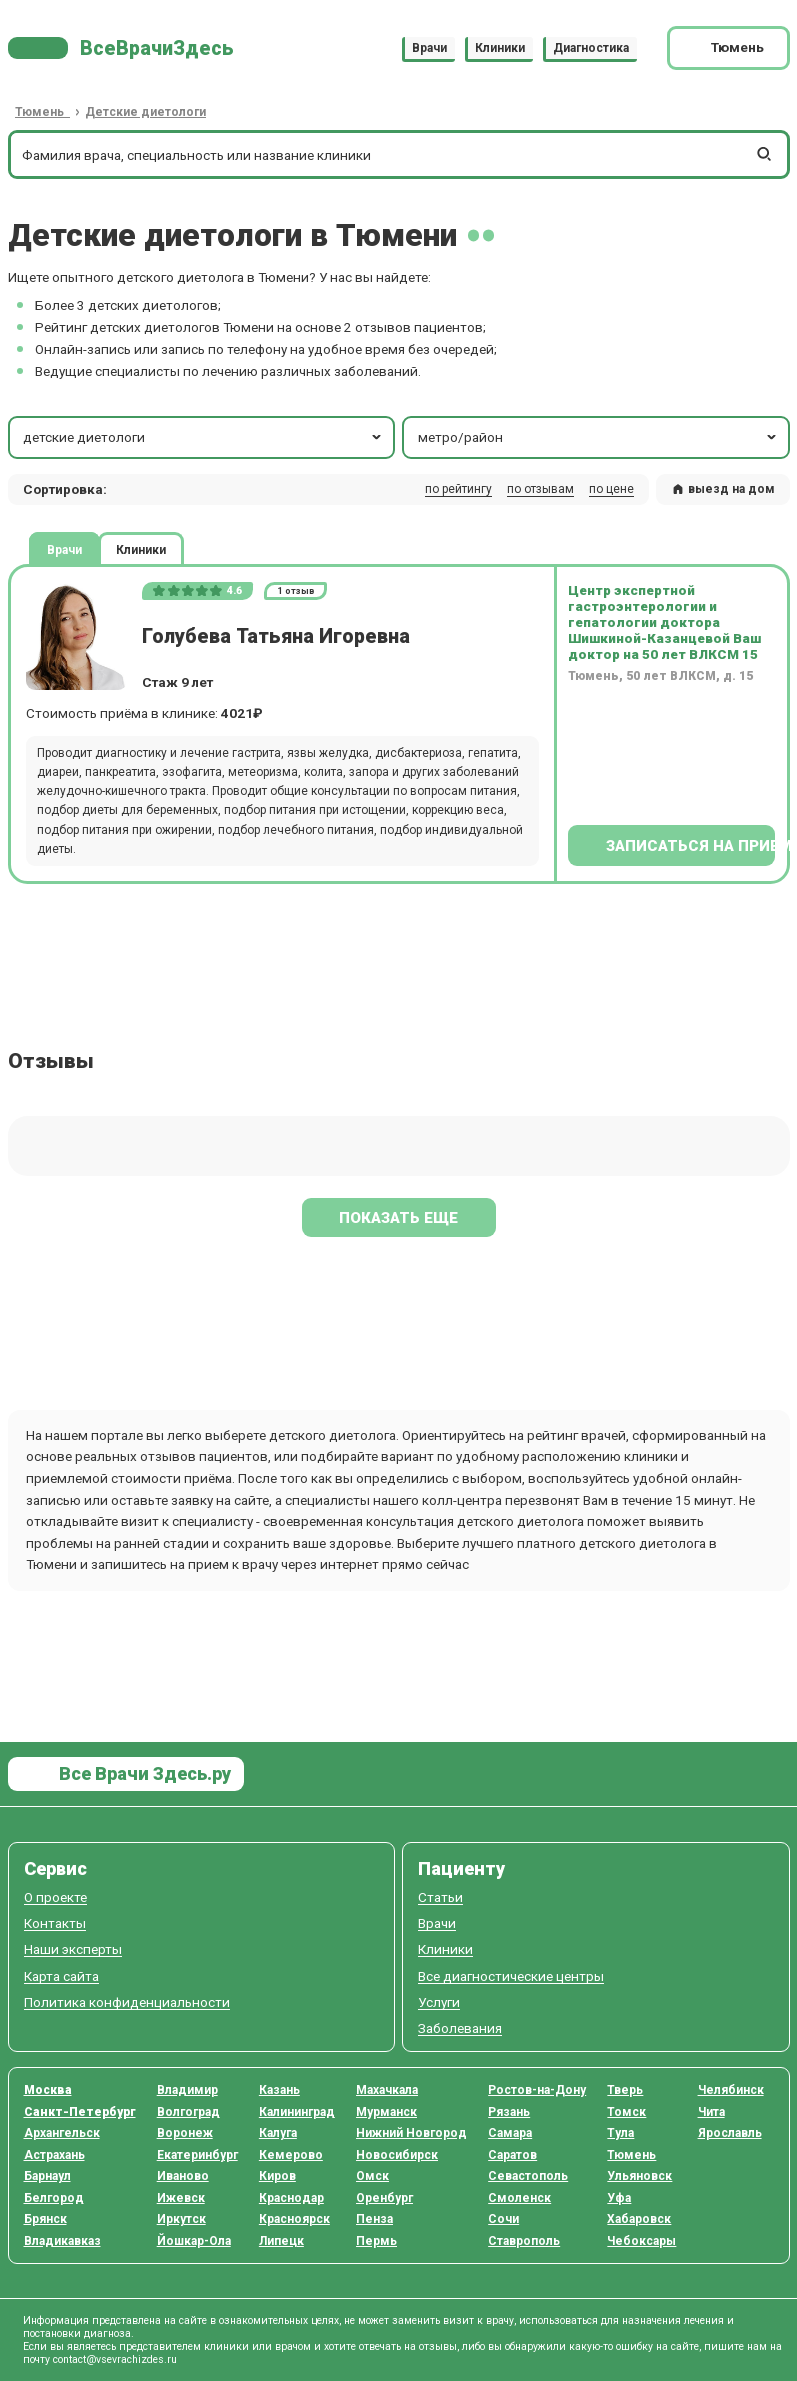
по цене (611, 489)
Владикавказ (62, 2241)
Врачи (429, 48)
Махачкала (387, 2090)
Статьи (440, 1897)
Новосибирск (397, 2155)
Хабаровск (639, 2219)
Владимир (187, 2090)
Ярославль (730, 2133)
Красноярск (294, 2219)
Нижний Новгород (411, 2133)
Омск (372, 2176)
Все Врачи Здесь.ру (143, 1773)
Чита (711, 2112)
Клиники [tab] (141, 549)
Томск (626, 2112)
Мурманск (386, 2112)
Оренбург (384, 2198)
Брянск (45, 2219)
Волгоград (188, 2112)
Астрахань (54, 2155)
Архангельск (62, 2133)
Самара (510, 2133)
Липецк (281, 2241)
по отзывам (540, 489)
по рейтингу (458, 489)
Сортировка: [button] (65, 489)
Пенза (374, 2219)
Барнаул (47, 2176)
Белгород (54, 2198)
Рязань (509, 2112)
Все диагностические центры (511, 1976)
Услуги (439, 2002)
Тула (620, 2133)
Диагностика (591, 48)
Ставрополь (524, 2241)
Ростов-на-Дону (537, 2090)
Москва (48, 2090)
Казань (279, 2090)
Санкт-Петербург (80, 2112)
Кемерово (291, 2155)
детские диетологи (204, 437)
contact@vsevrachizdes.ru (115, 2359)
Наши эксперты (73, 1949)
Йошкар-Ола (194, 2241)
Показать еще (398, 1218)
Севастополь (528, 2176)
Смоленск (519, 2198)
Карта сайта (61, 1976)
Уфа (619, 2198)
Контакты (55, 1923)
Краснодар (291, 2198)
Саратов (512, 2155)
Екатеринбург (197, 2155)
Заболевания (460, 2028)
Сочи (503, 2219)
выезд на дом (723, 489)
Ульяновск (639, 2176)
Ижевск (181, 2198)
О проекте (55, 1897)
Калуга (278, 2133)
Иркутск (181, 2219)
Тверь (625, 2090)
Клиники (500, 48)
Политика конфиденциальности (127, 2002)
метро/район (599, 437)
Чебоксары (641, 2241)
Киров (277, 2176)
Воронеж (185, 2133)
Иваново (183, 2176)
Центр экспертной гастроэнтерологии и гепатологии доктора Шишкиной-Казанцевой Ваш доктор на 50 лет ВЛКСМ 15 (664, 622)
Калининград (297, 2112)
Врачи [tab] (64, 549)
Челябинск (731, 2090)
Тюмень (631, 2155)
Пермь (376, 2241)
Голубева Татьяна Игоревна (276, 636)
